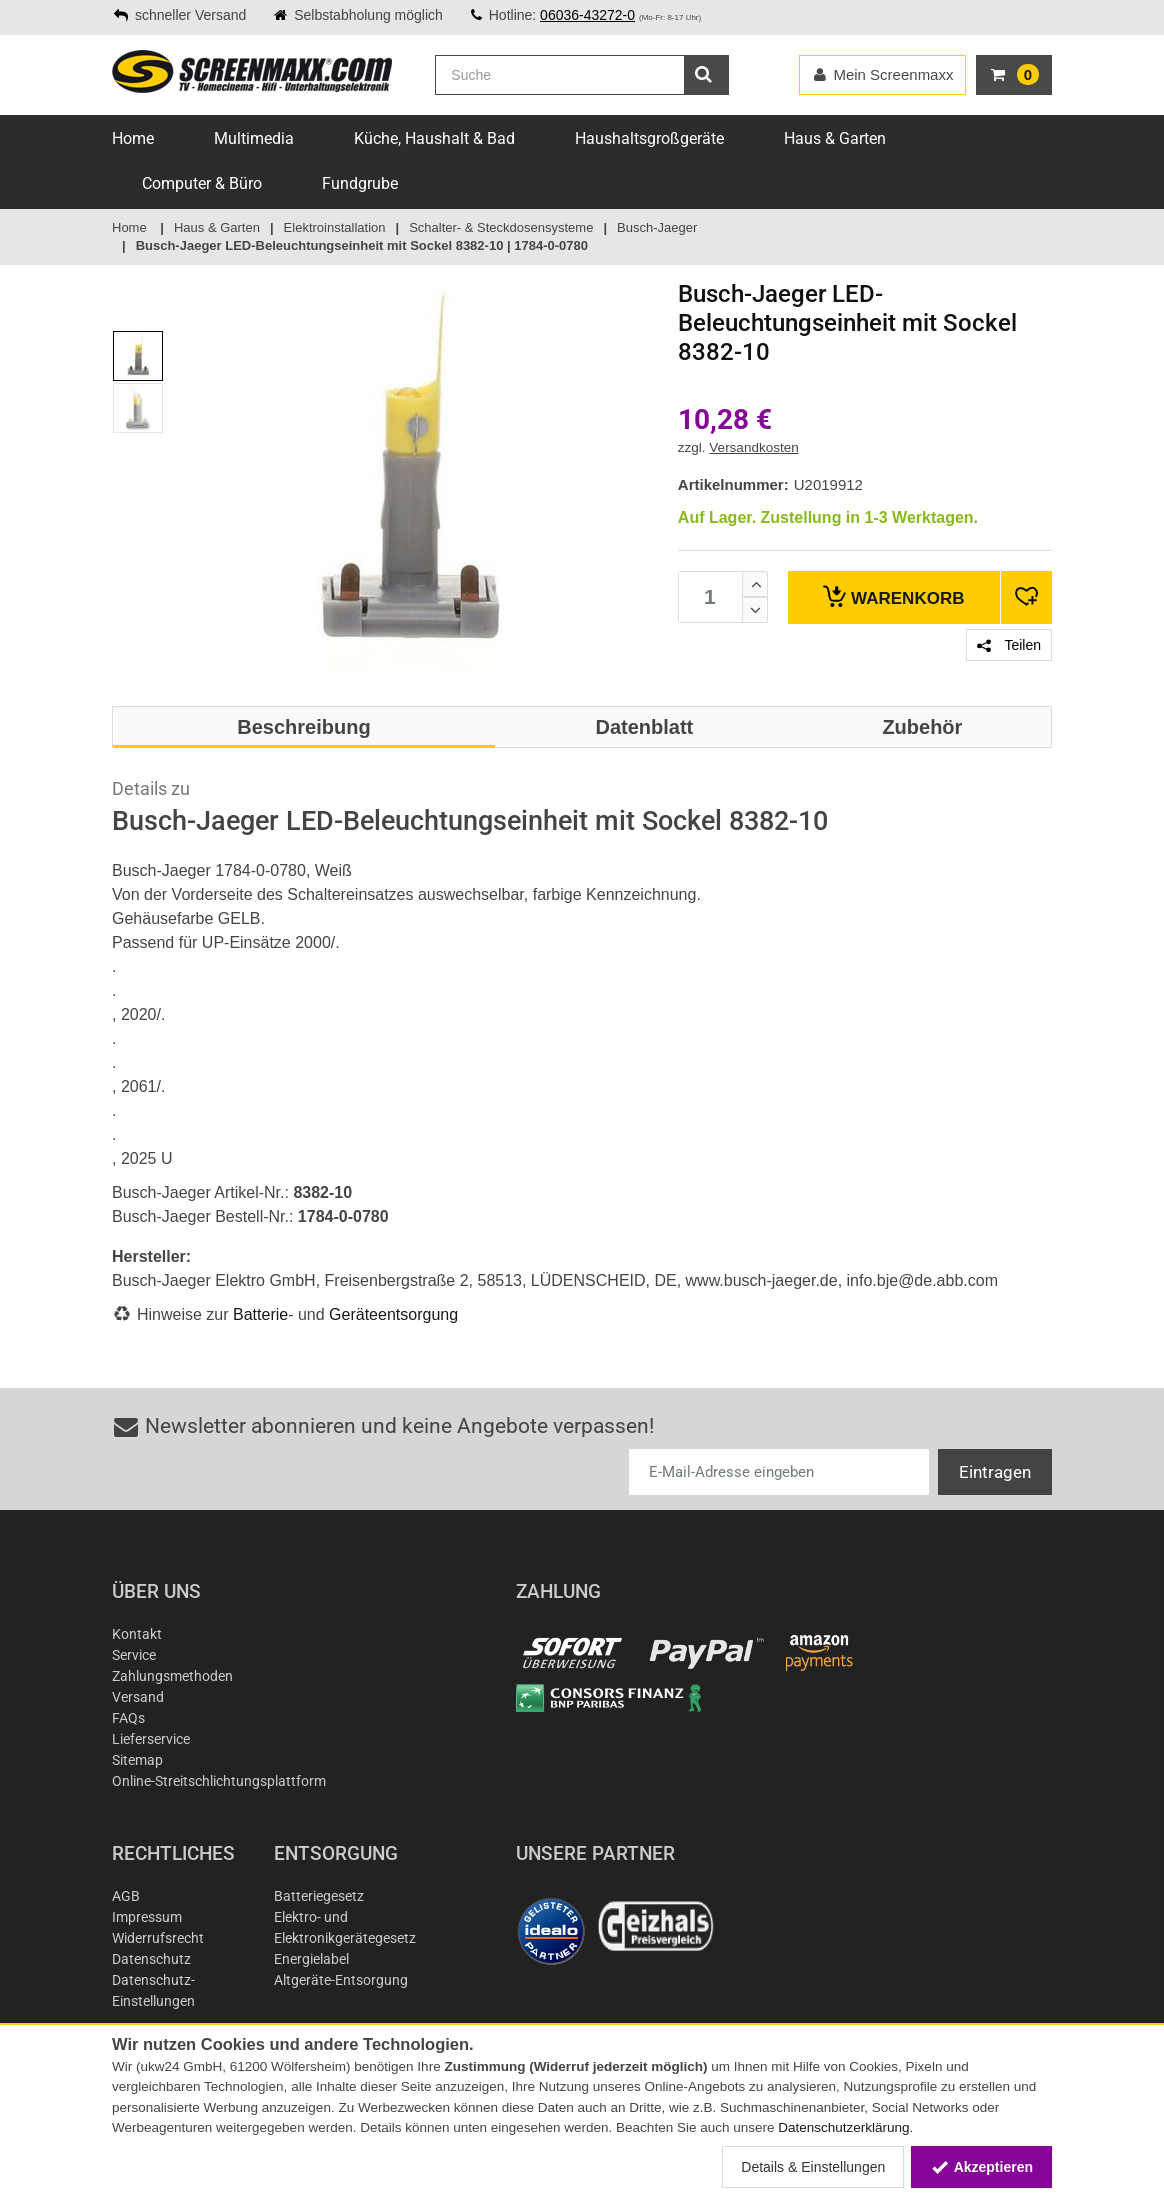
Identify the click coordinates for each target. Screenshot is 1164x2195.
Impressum (147, 1917)
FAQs (128, 1718)
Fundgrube (360, 183)
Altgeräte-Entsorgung (341, 1980)
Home (133, 138)
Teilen (1009, 645)
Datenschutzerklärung (843, 2127)
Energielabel (311, 1959)
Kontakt (137, 1634)
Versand (138, 1697)
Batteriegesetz (319, 1896)
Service (134, 1655)
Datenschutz (151, 1959)
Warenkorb (893, 596)
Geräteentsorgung (393, 1314)
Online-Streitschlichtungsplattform (219, 1781)
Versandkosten (753, 447)
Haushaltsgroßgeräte (649, 138)
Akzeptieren (981, 2167)
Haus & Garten (835, 138)
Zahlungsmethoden (172, 1676)
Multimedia (254, 138)
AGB (126, 1896)
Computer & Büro (202, 183)
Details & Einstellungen (813, 2167)
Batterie (260, 1314)
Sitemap (137, 1760)
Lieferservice (151, 1739)
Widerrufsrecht (158, 1938)
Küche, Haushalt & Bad (434, 138)
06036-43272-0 (587, 15)
